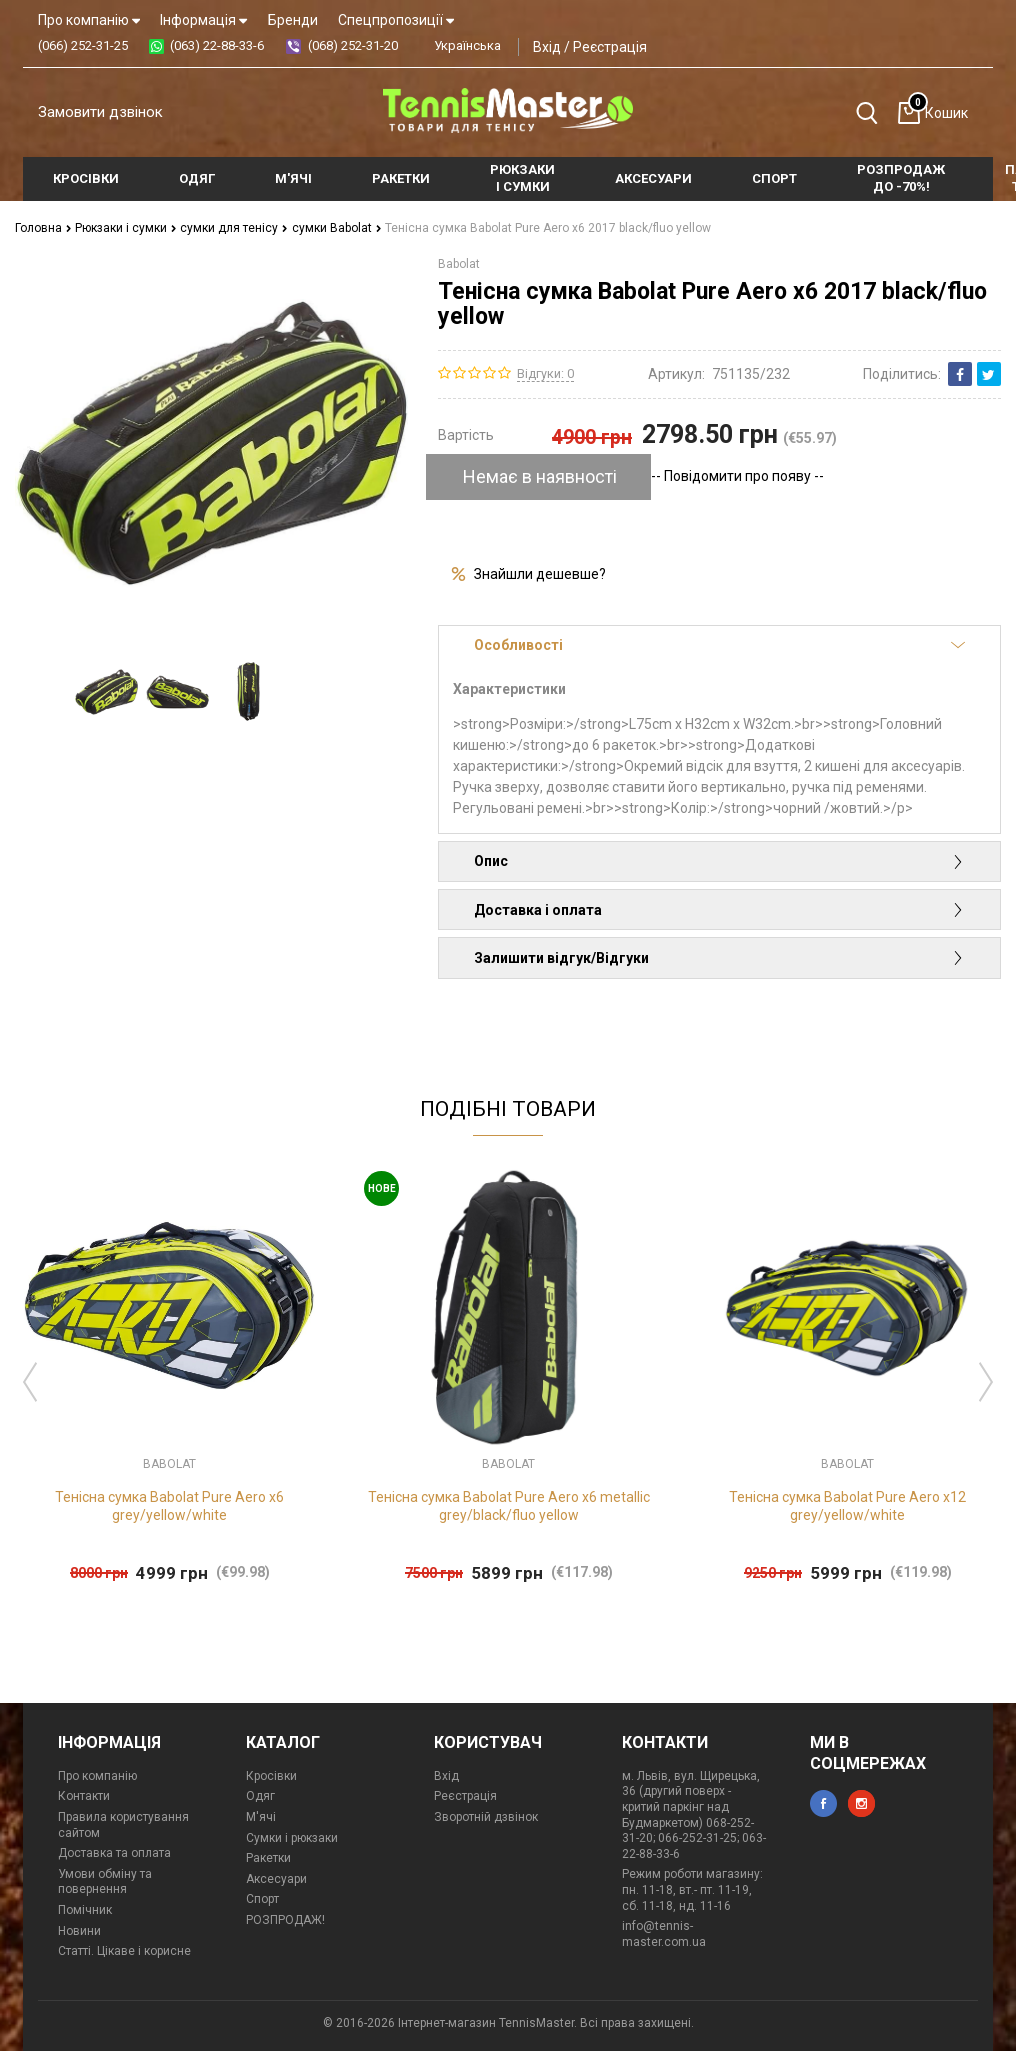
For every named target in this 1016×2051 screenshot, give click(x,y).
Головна (43, 228)
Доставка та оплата (114, 1853)
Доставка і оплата (719, 910)
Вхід (547, 47)
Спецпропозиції (396, 20)
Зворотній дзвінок (486, 1817)
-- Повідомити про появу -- (737, 476)
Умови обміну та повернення (105, 1882)
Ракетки (268, 1858)
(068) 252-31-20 (353, 45)
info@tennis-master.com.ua (664, 1934)
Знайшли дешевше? (540, 574)
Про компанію (89, 20)
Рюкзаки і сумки (126, 228)
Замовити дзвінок (100, 112)
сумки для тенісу (234, 228)
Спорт (262, 1899)
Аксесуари (276, 1879)
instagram (861, 1803)
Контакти (84, 1796)
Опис (719, 861)
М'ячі (261, 1817)
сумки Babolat (337, 228)
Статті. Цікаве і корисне (124, 1951)
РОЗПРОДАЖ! (285, 1920)
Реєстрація (610, 47)
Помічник (85, 1910)
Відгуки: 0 (545, 373)
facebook (823, 1803)
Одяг (260, 1796)
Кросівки (271, 1776)
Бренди (293, 20)
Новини (79, 1931)
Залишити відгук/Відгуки (719, 958)
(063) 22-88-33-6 (217, 45)
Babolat (459, 264)
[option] (106, 691)
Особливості (719, 645)
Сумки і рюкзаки (292, 1838)
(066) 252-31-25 (83, 45)
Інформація (203, 20)
